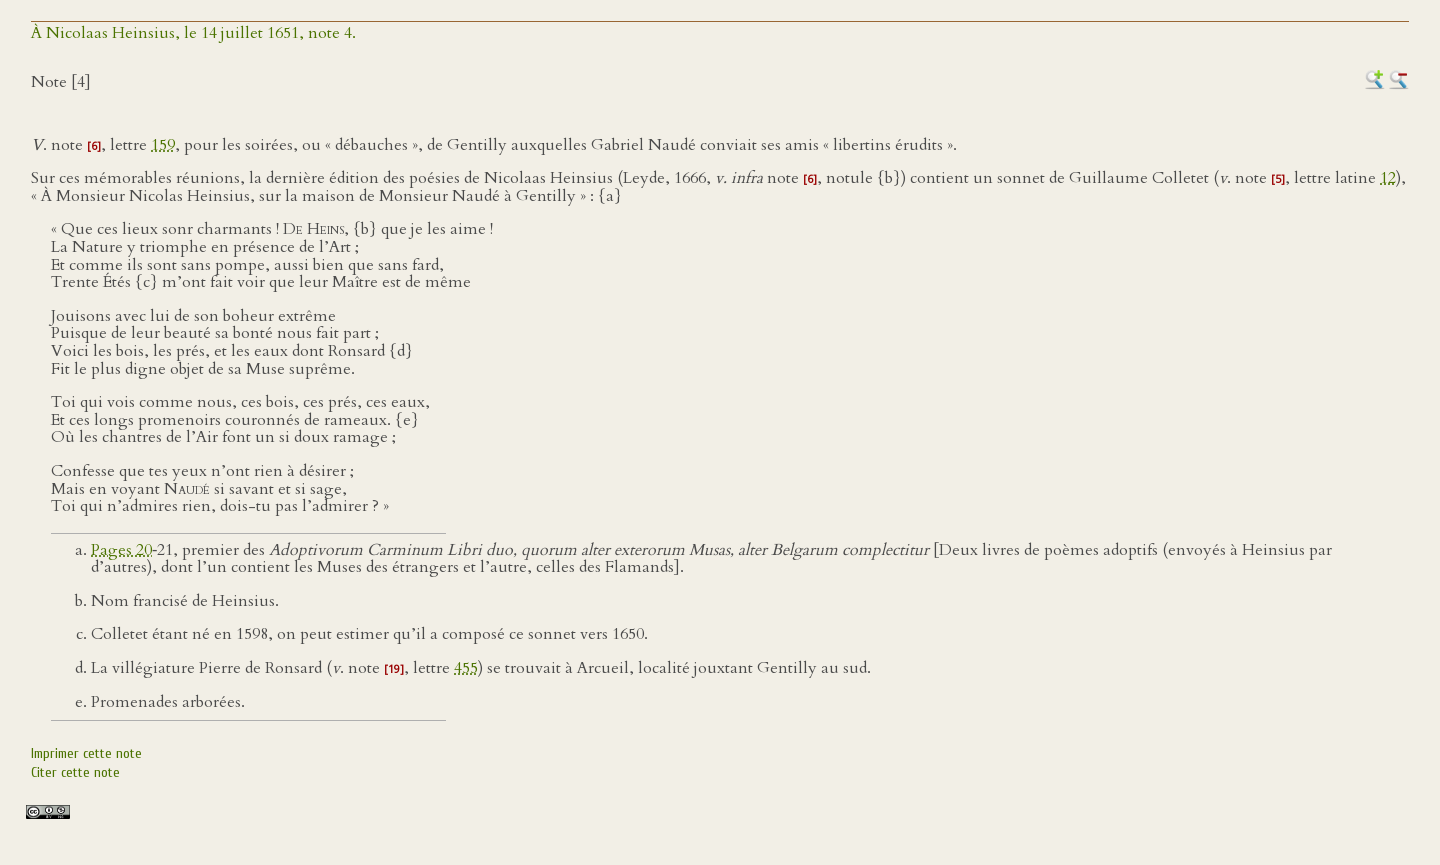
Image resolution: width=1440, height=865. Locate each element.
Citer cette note (75, 772)
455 (466, 668)
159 (163, 145)
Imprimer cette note (86, 753)
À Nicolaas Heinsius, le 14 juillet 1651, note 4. (193, 33)
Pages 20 (121, 550)
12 (1388, 178)
